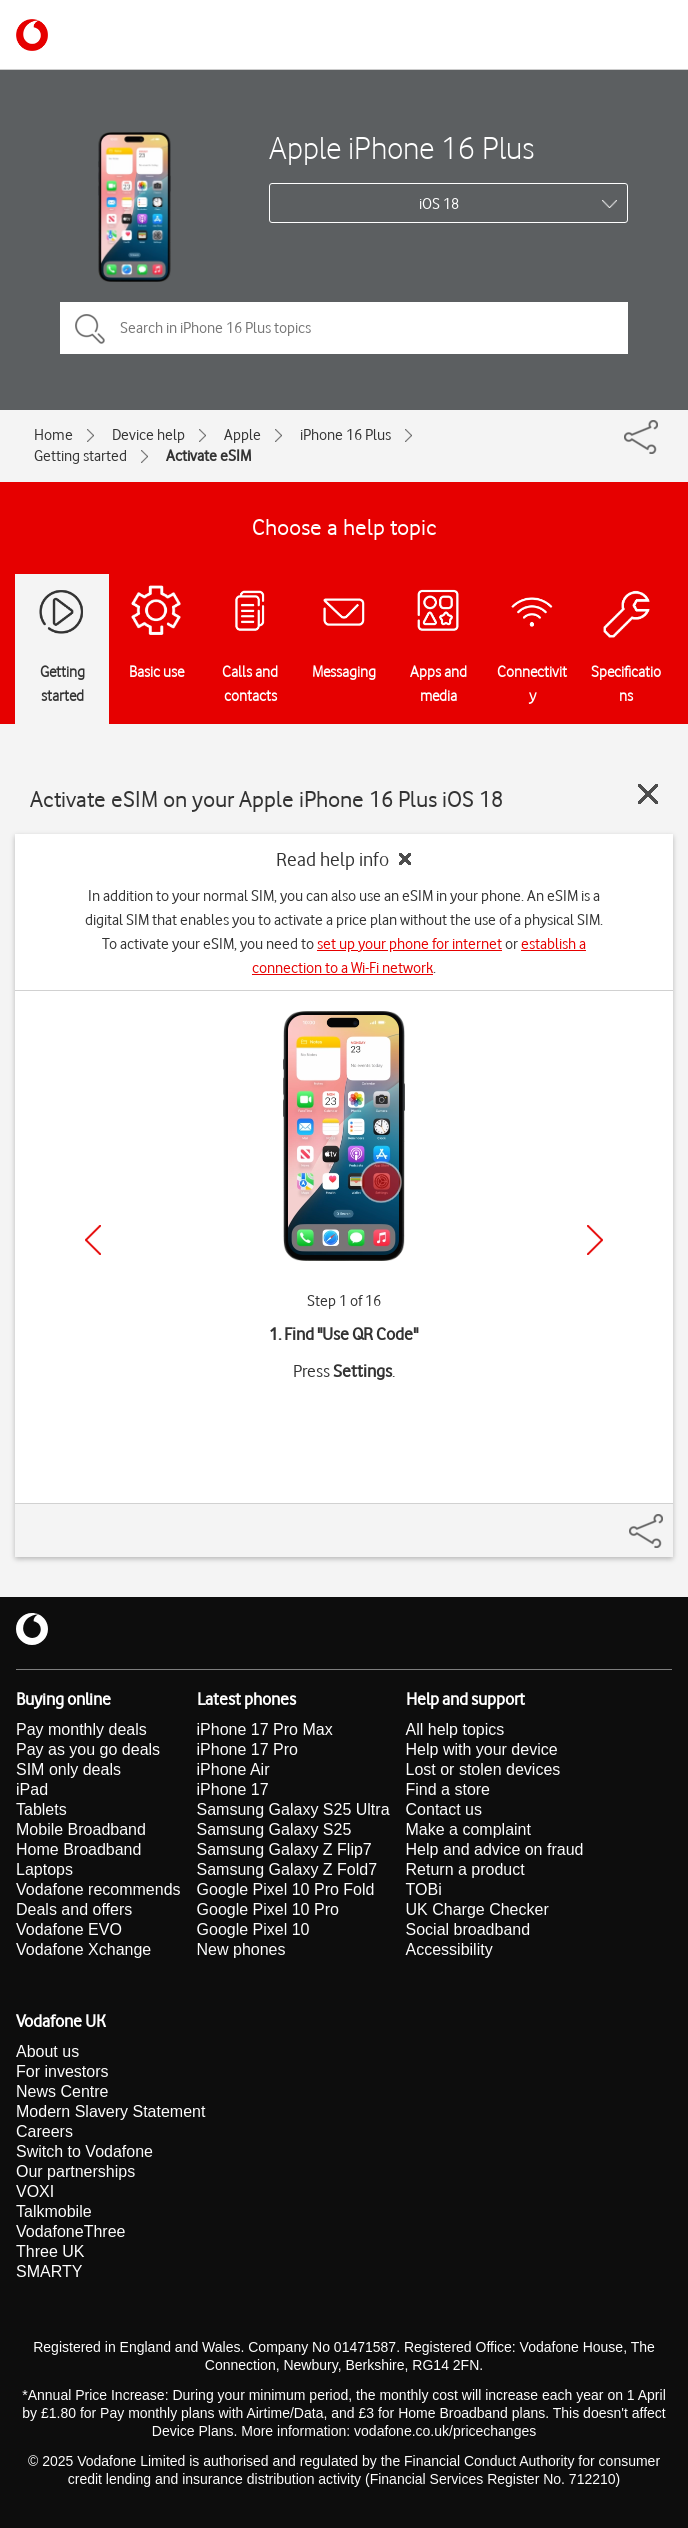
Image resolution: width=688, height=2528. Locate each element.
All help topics (455, 1729)
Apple (242, 435)
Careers (44, 2131)
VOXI (35, 2191)
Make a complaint (468, 1829)
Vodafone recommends (98, 1889)
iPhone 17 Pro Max (265, 1729)
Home (53, 435)
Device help (148, 435)
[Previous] (93, 1240)
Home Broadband (78, 1849)
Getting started (80, 456)
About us (47, 2051)
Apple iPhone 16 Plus (401, 147)
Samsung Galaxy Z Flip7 (284, 1849)
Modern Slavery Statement (110, 2111)
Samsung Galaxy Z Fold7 (287, 1869)
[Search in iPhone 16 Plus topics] (344, 328)
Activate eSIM (208, 456)
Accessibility (449, 1949)
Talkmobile (54, 2211)
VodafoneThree (70, 2231)
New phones (241, 1949)
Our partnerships (75, 2171)
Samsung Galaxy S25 (274, 1829)
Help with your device (482, 1749)
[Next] (595, 1240)
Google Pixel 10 (253, 1929)
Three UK (50, 2251)
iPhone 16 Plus (345, 435)
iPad (32, 1789)
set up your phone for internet (409, 944)
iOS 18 (439, 204)
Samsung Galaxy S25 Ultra (293, 1809)
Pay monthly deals (81, 1729)
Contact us (444, 1809)
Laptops (44, 1869)
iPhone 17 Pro (247, 1749)
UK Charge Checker (477, 1909)
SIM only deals (68, 1769)
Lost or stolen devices (483, 1769)
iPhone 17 (233, 1789)
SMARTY (49, 2271)
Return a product (465, 1869)
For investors (62, 2071)
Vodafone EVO (69, 1929)
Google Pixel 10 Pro (268, 1909)
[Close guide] (648, 794)
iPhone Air (233, 1769)
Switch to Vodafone (84, 2151)
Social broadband (468, 1929)
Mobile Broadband (81, 1829)
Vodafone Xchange (83, 1949)
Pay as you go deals (88, 1749)
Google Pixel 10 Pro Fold (286, 1889)
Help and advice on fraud (495, 1849)
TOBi (424, 1889)
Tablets (41, 1809)
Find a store (448, 1789)
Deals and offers (74, 1909)
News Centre (62, 2091)
